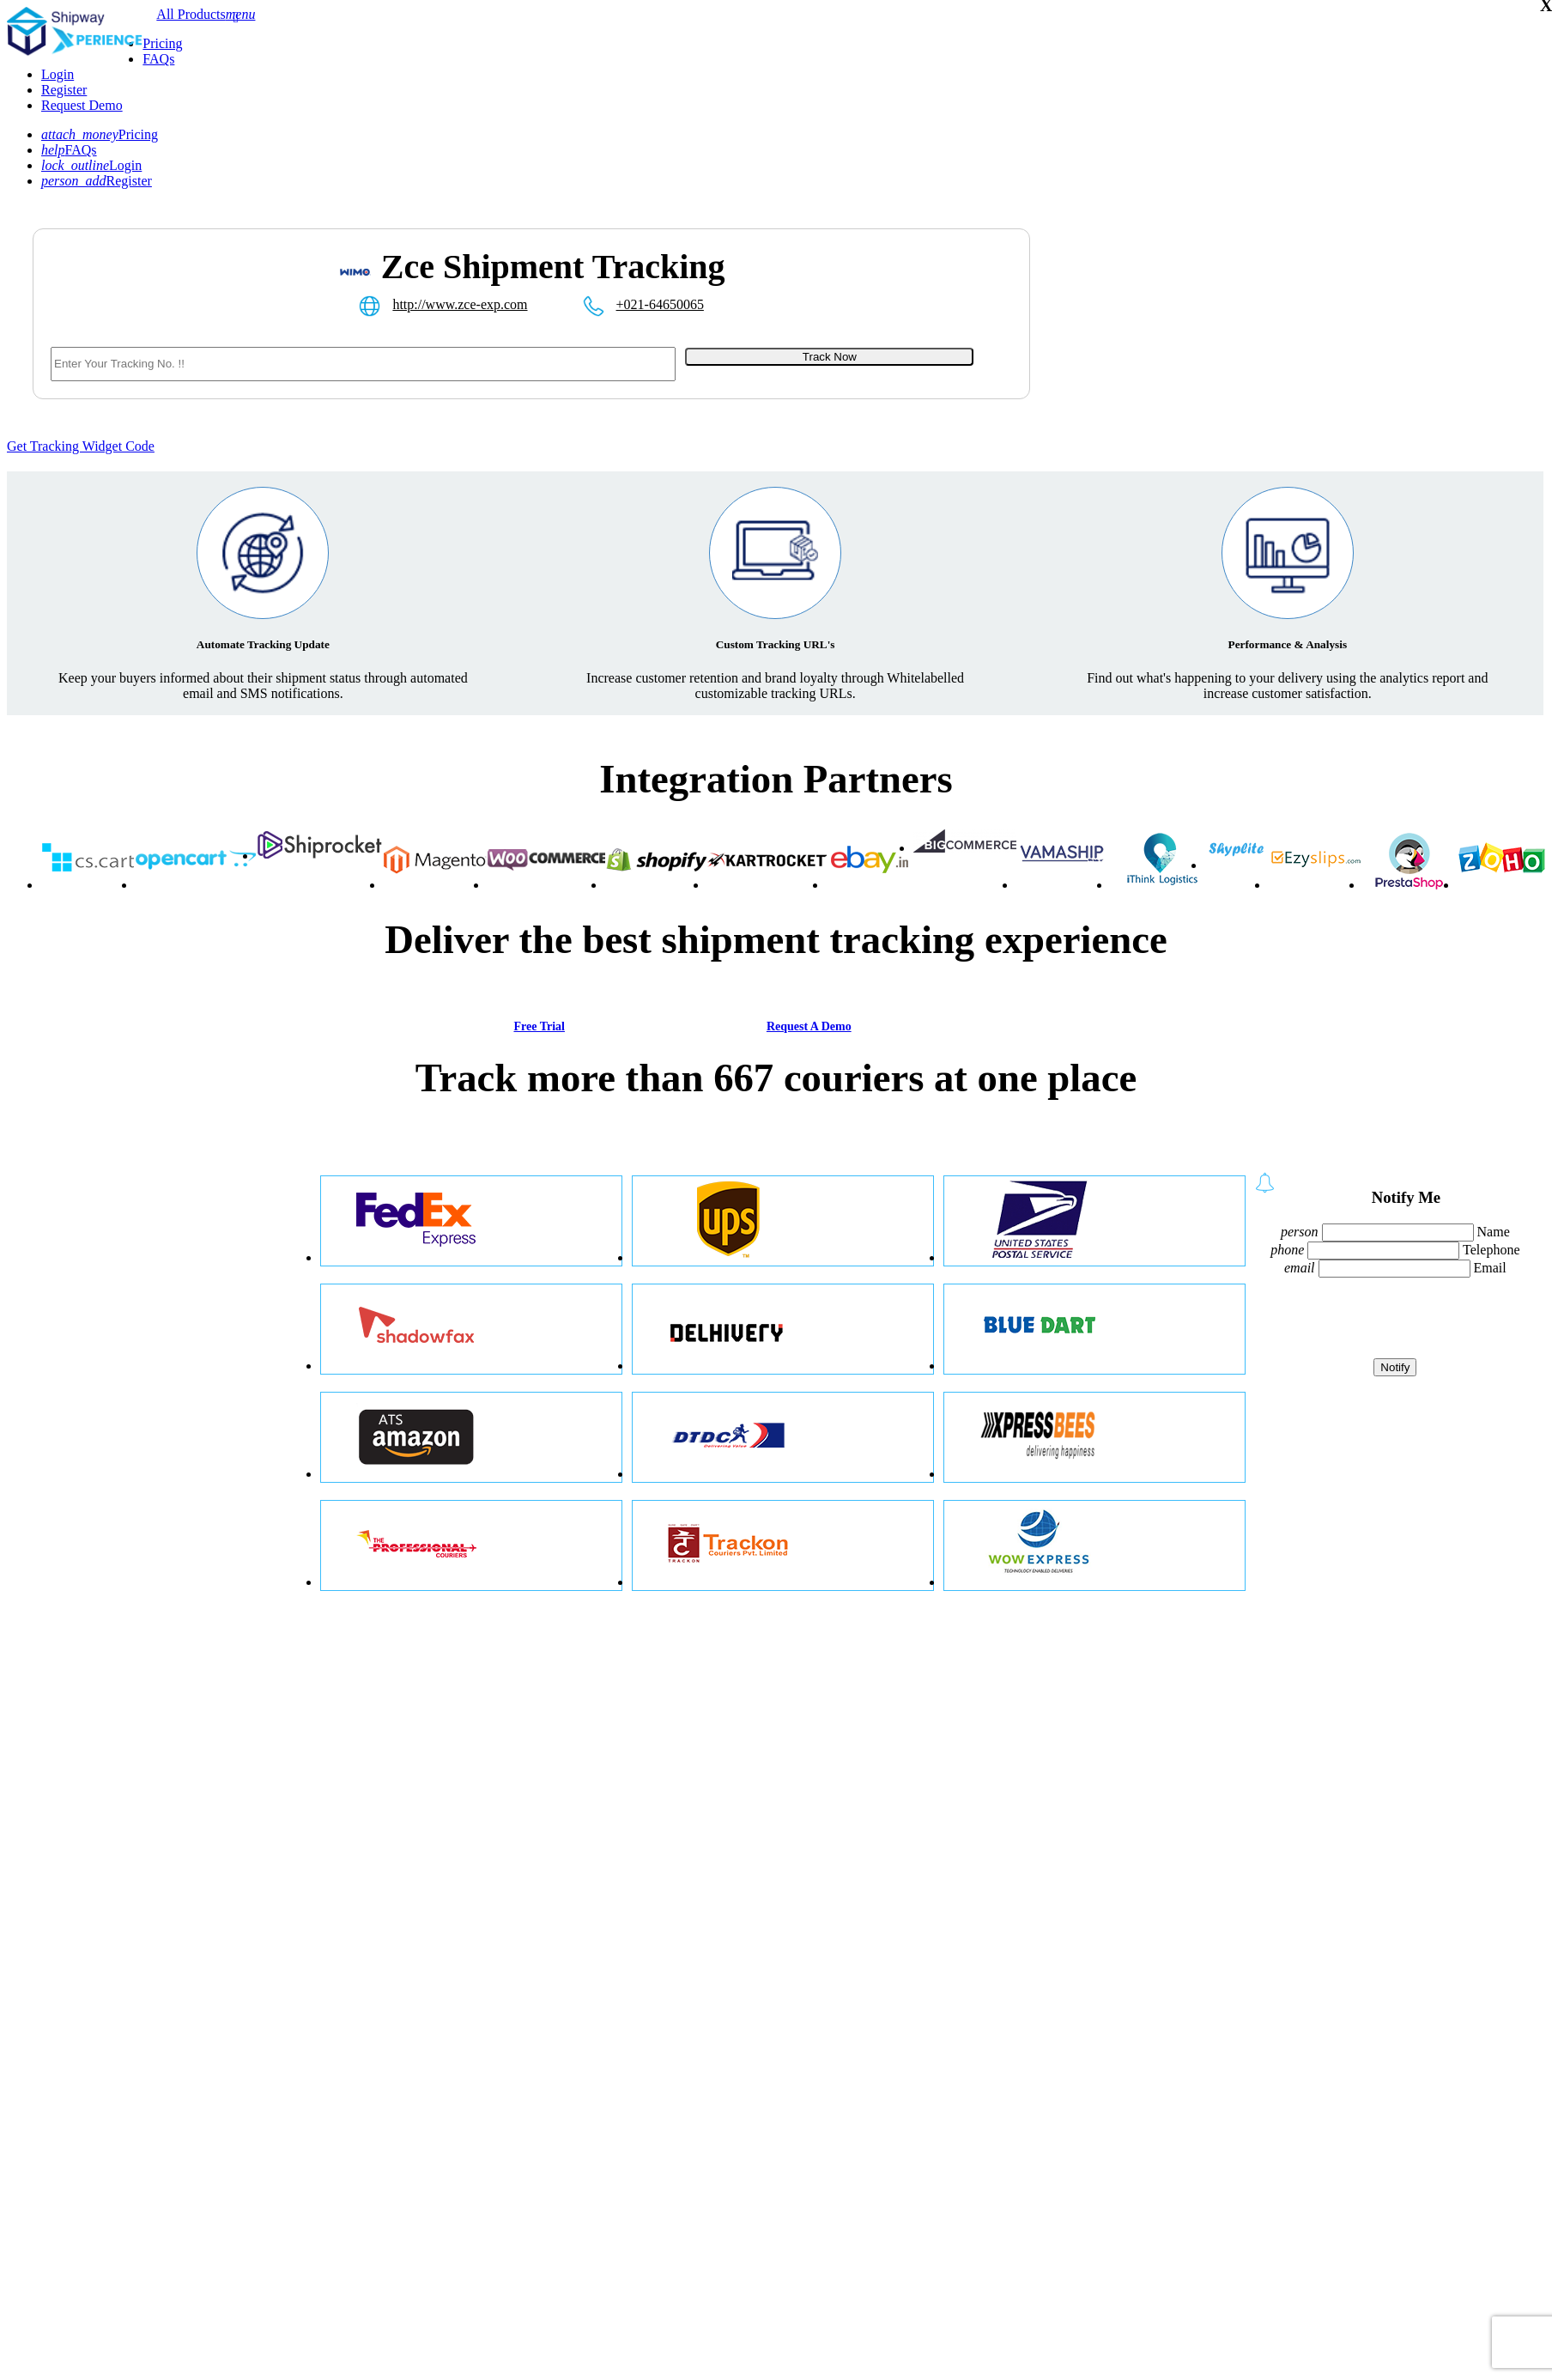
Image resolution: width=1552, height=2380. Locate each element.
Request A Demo (809, 1026)
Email (1490, 1267)
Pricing (162, 43)
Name (1493, 1231)
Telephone (1491, 1249)
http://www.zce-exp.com (459, 304)
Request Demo (82, 105)
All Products (190, 14)
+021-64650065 (660, 304)
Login (57, 74)
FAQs (158, 59)
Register (64, 89)
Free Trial (538, 1026)
